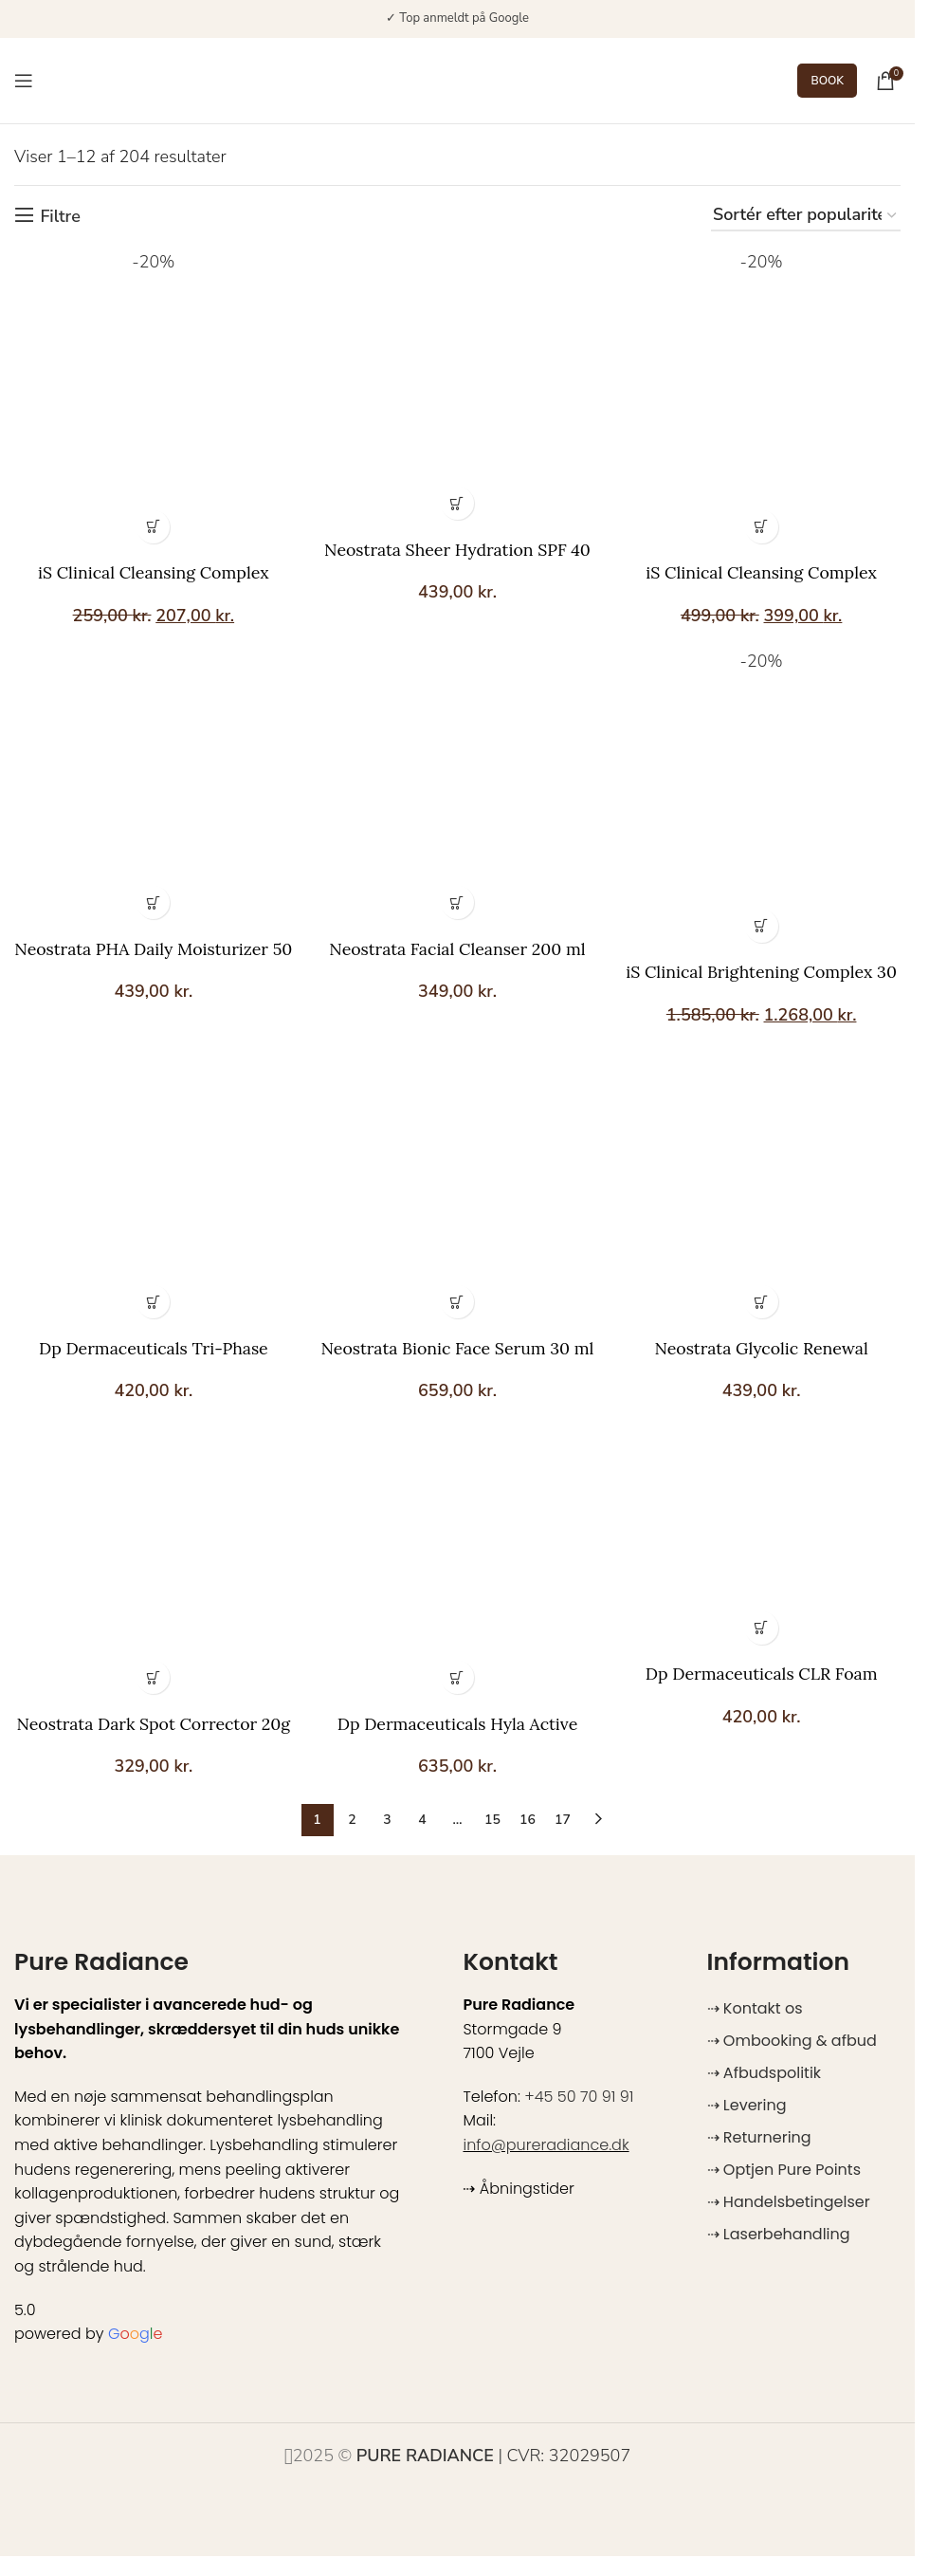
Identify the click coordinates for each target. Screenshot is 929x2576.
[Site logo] (443, 78)
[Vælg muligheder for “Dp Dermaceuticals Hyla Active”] (457, 1679)
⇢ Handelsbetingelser (788, 2204)
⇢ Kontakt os (755, 2010)
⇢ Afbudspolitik (764, 2075)
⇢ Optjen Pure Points (784, 2171)
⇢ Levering (747, 2107)
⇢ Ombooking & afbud (792, 2042)
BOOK (827, 80)
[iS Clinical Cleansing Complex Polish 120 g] (762, 400)
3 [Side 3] (387, 1821)
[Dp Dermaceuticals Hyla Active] (457, 1567)
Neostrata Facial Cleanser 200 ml (457, 948)
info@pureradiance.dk (545, 2147)
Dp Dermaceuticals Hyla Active (458, 1726)
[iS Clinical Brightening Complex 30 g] (762, 802)
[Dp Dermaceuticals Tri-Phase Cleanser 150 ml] (152, 1190)
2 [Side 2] (351, 1821)
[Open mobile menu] (24, 81)
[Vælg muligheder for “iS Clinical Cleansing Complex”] (152, 525)
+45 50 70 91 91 (578, 2098)
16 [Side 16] (527, 1821)
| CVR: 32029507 (493, 2457)
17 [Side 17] (563, 1821)
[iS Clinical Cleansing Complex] (152, 400)
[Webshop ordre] (806, 216)
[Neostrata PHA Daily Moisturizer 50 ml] (152, 790)
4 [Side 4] (422, 1821)
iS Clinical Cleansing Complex (152, 571)
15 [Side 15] (492, 1821)
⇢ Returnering (759, 2139)
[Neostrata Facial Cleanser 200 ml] (457, 790)
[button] (457, 501)
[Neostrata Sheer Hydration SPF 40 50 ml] (457, 388)
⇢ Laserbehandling (778, 2236)
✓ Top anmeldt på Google (457, 18)
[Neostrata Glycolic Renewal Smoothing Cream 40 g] (762, 1190)
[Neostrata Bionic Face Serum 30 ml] (457, 1190)
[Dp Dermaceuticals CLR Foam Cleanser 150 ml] (762, 1542)
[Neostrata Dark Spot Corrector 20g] (152, 1567)
